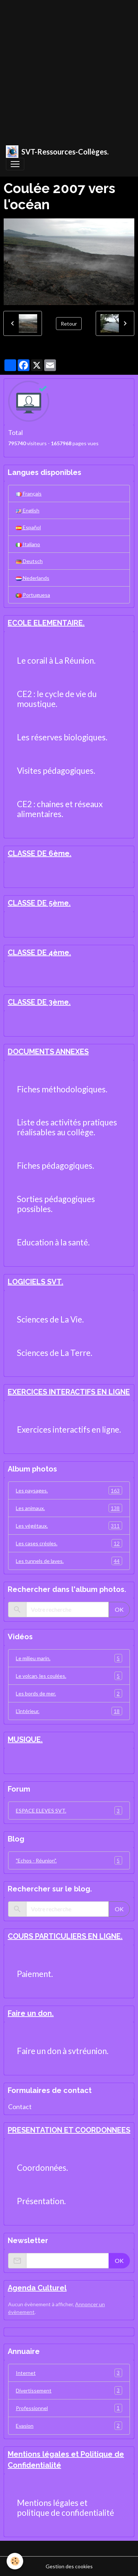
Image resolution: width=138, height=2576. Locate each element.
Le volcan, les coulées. (69, 1676)
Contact (20, 2107)
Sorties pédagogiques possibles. (56, 1204)
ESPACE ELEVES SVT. (69, 1810)
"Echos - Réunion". (69, 1860)
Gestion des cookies (69, 2566)
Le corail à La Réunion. (56, 660)
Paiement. (35, 1974)
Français (29, 493)
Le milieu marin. (69, 1658)
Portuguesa (33, 595)
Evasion (69, 2425)
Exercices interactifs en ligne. (69, 1429)
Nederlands (32, 578)
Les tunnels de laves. (69, 1561)
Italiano (28, 544)
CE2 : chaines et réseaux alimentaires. (60, 809)
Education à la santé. (53, 1242)
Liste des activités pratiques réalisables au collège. (67, 1127)
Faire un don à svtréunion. (63, 2051)
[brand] (57, 151)
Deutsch (29, 561)
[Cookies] (15, 2561)
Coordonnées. (42, 2168)
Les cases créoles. (69, 1543)
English (27, 510)
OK (119, 1609)
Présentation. (41, 2201)
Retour (69, 323)
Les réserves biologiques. (62, 737)
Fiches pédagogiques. (55, 1166)
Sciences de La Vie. (50, 1319)
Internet (69, 2373)
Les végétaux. (69, 1525)
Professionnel (69, 2408)
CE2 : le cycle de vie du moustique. (57, 699)
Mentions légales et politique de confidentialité (65, 2508)
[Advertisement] (69, 69)
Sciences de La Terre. (54, 1353)
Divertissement (69, 2390)
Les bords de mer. (69, 1693)
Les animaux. (69, 1508)
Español (28, 527)
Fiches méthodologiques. (62, 1089)
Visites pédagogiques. (56, 771)
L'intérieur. (69, 1711)
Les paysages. (69, 1490)
